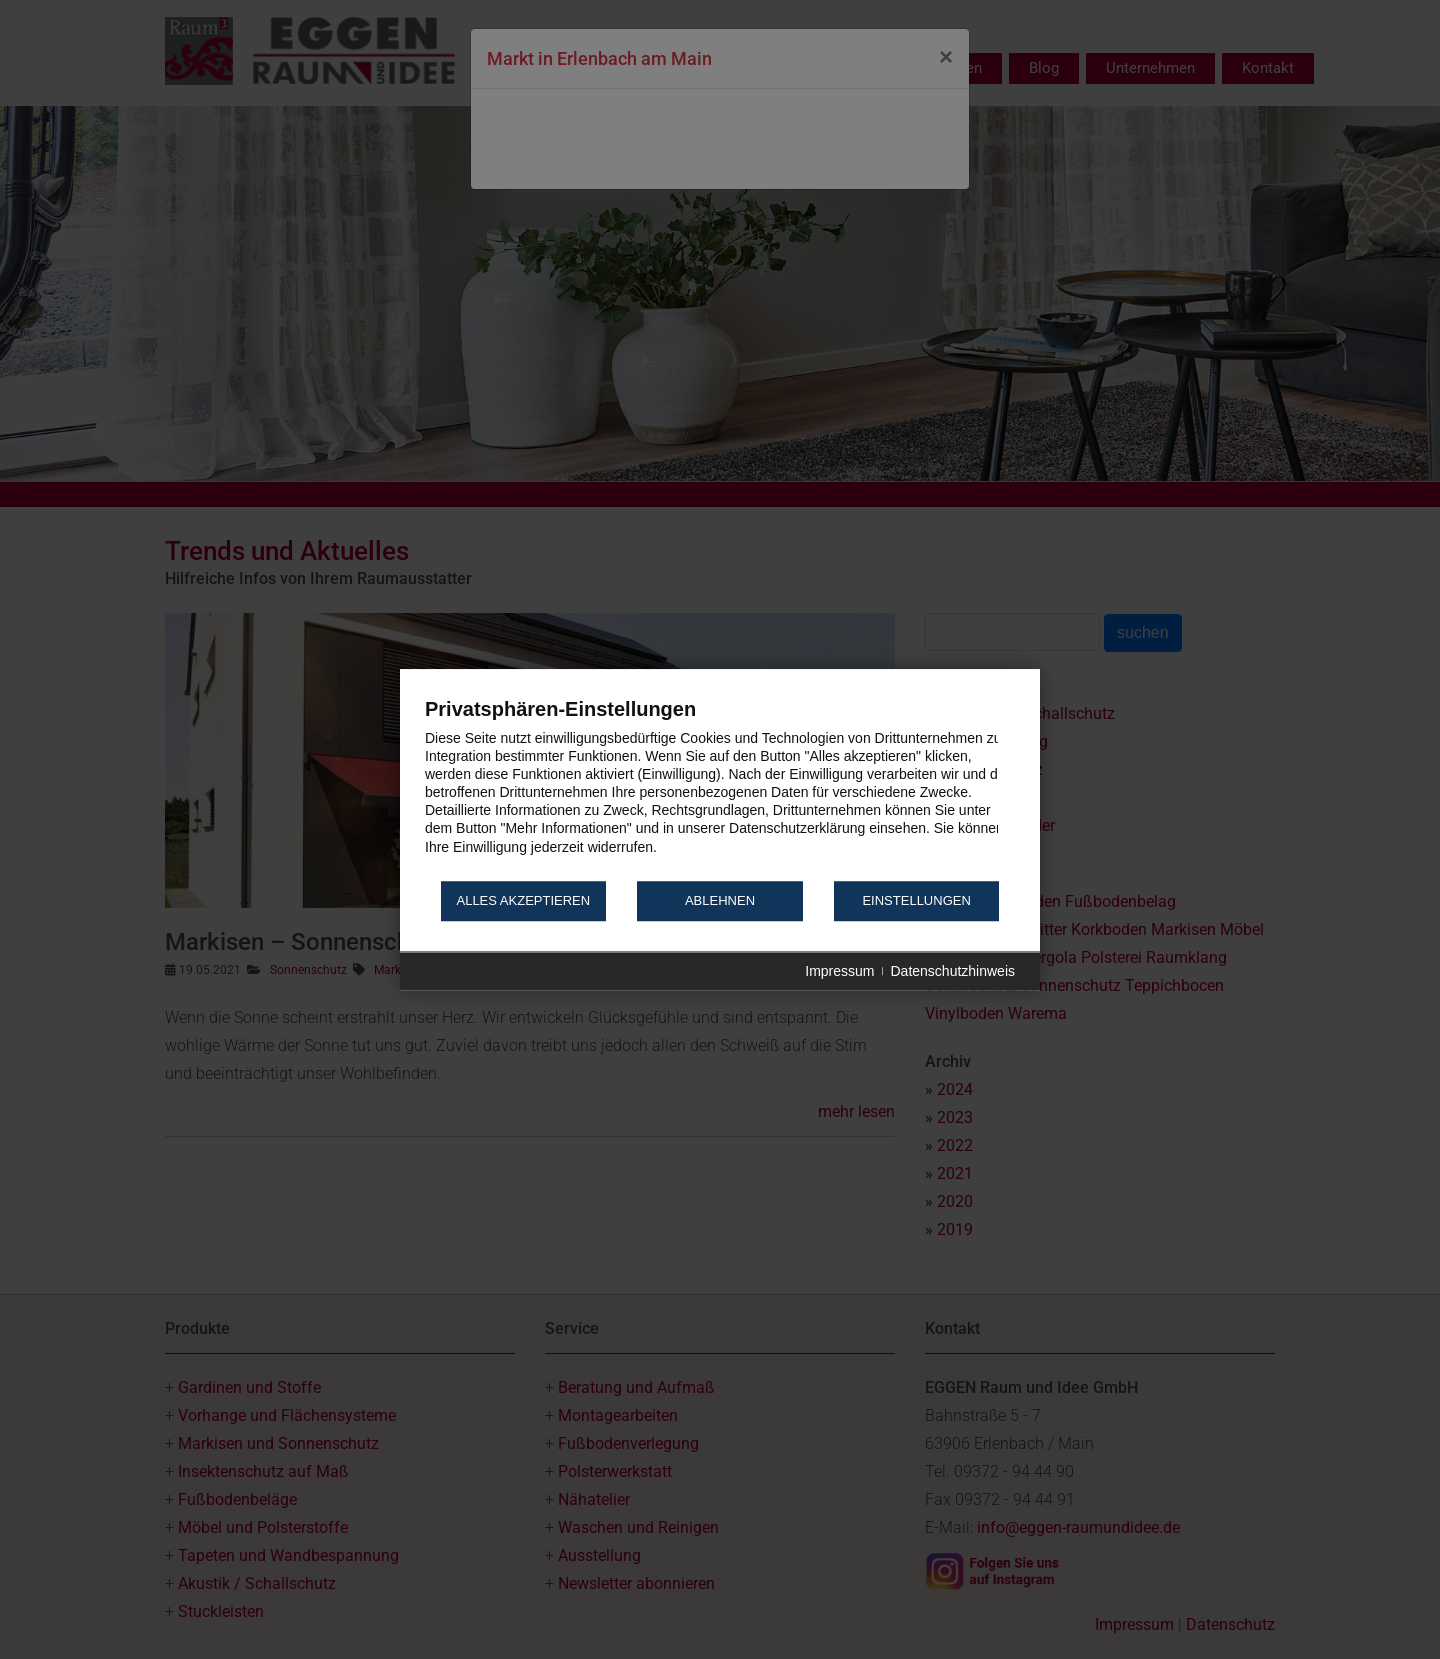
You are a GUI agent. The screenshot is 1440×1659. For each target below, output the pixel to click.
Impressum (839, 971)
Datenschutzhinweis (952, 971)
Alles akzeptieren (523, 901)
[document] (720, 787)
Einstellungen (916, 901)
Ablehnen (720, 901)
